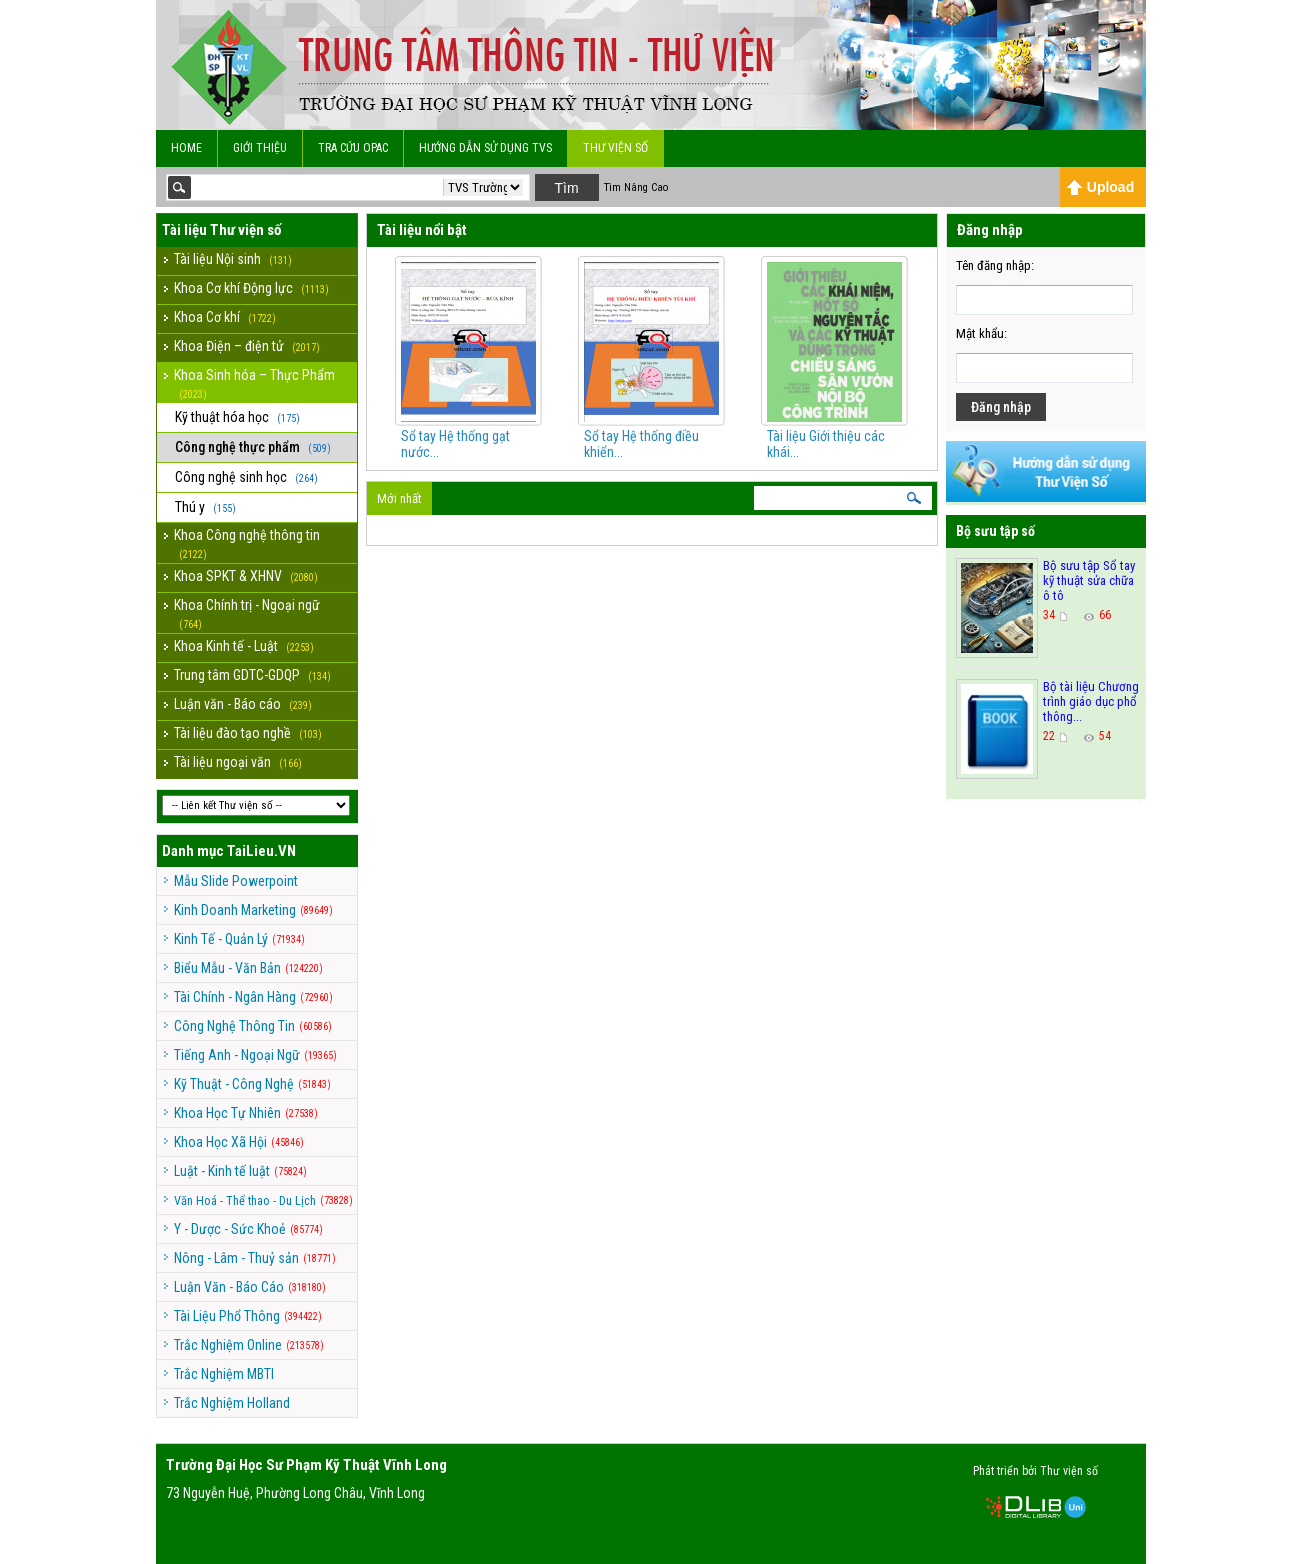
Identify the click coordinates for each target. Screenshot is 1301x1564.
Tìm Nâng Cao (636, 187)
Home (186, 148)
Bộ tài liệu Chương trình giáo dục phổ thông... (1091, 701)
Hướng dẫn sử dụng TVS (485, 148)
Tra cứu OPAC (353, 148)
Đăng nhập (1001, 407)
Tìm (566, 188)
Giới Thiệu (260, 148)
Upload (1100, 187)
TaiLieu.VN (261, 851)
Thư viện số (615, 148)
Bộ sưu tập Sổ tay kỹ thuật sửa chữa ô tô (1089, 580)
